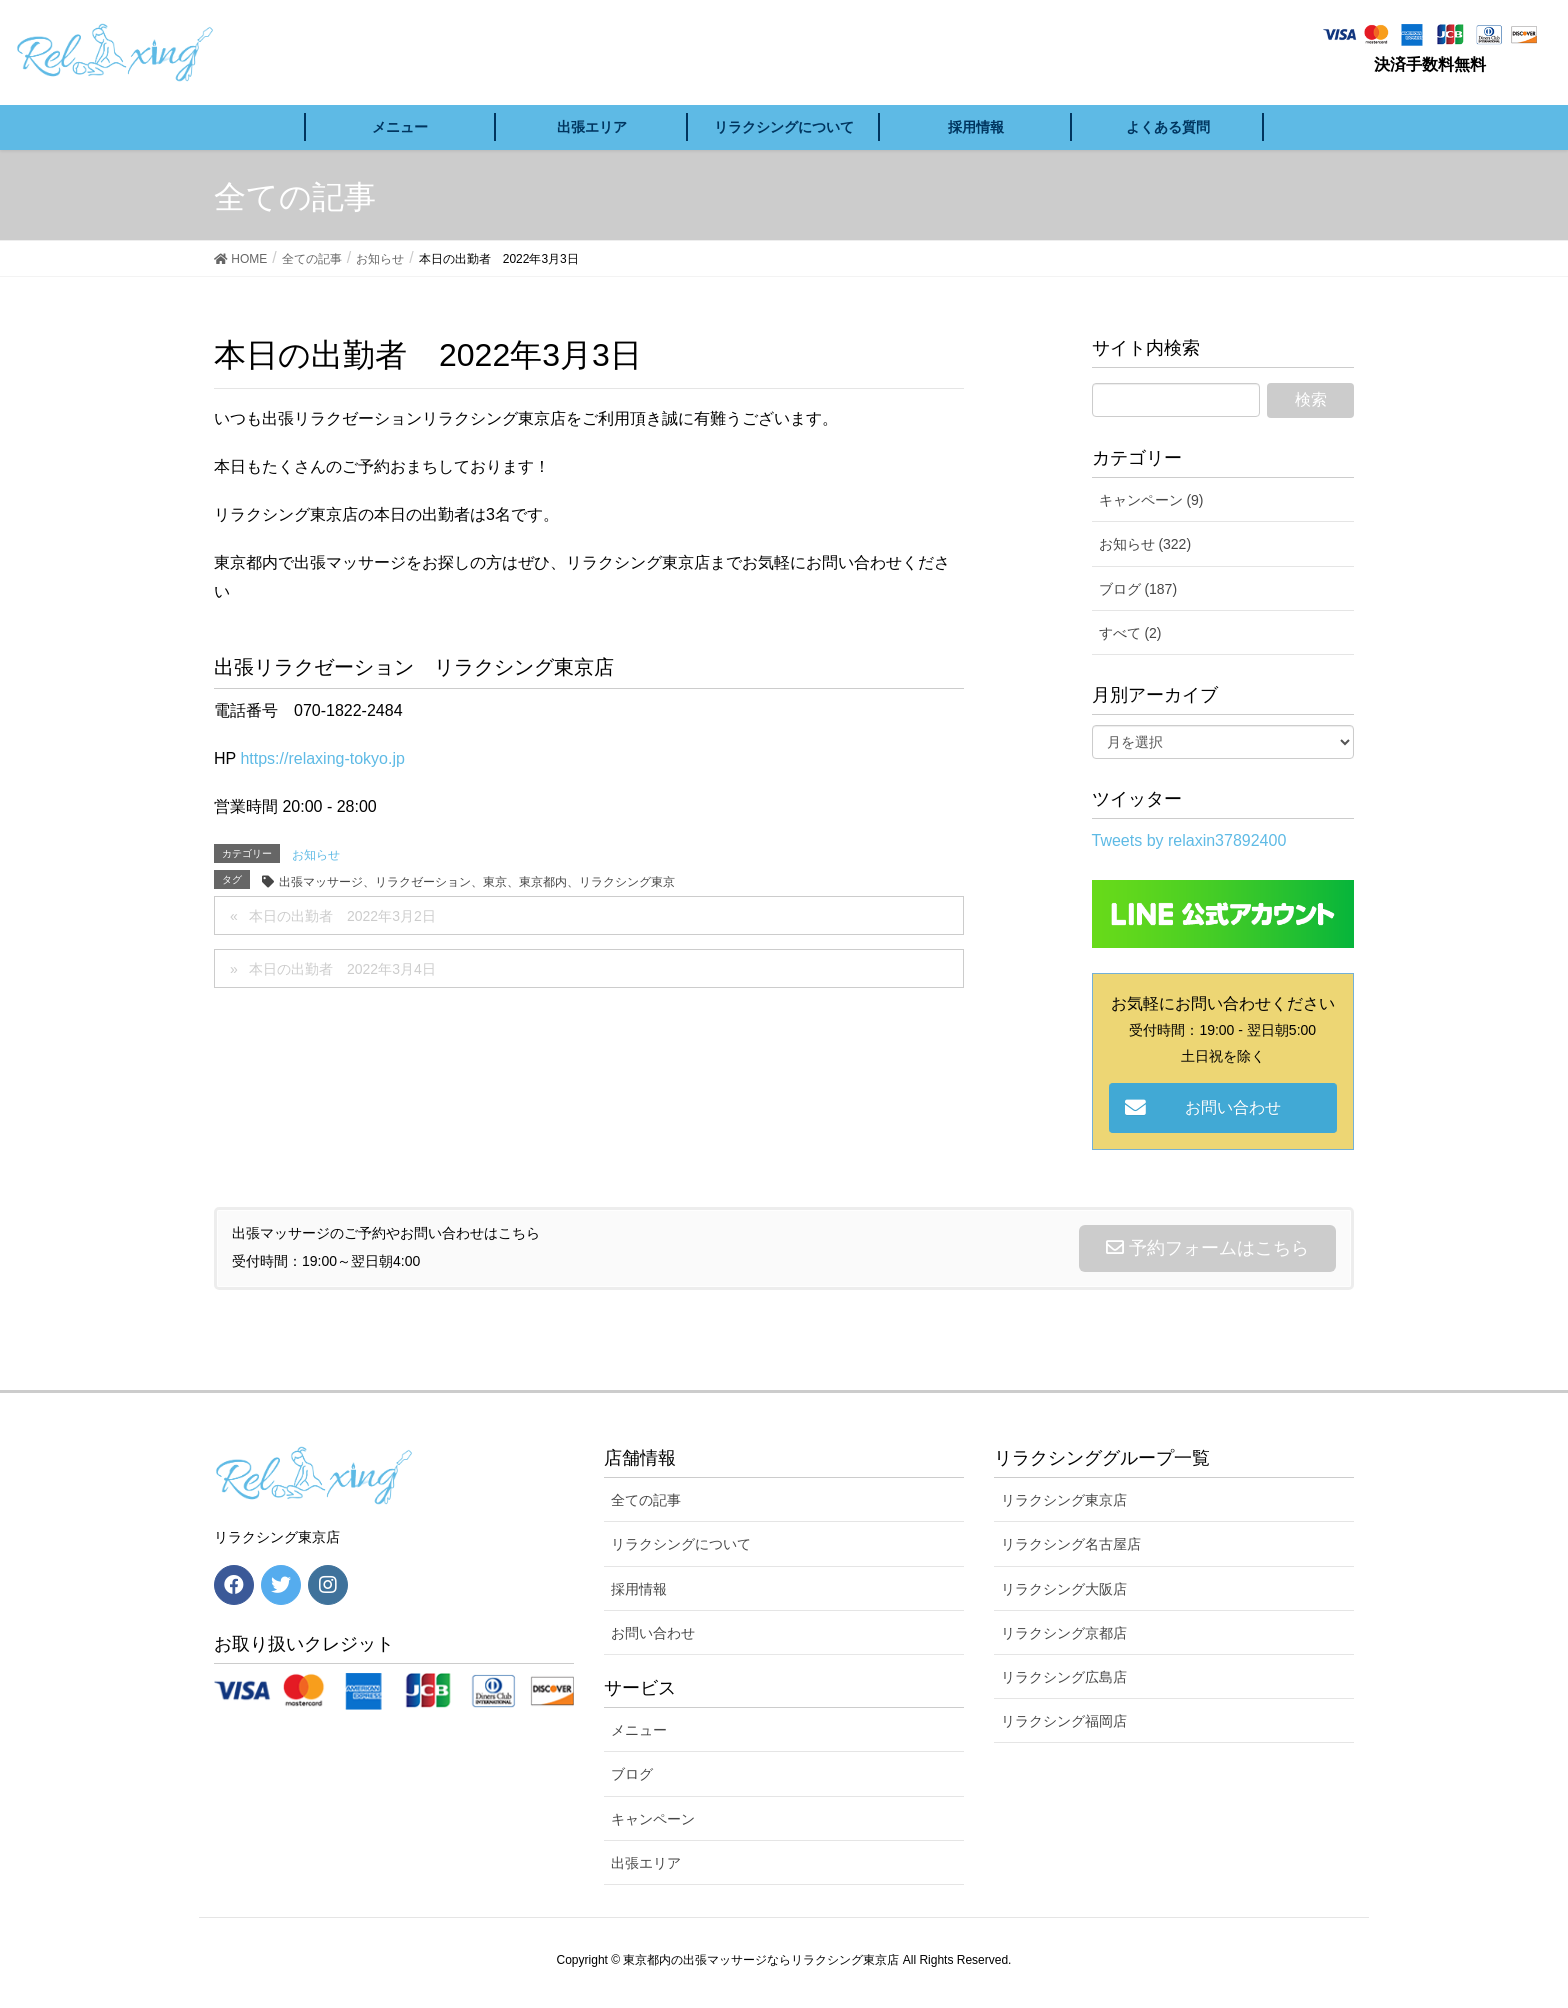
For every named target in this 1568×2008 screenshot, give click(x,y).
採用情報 (639, 1589)
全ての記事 (646, 1500)
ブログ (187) (1138, 589)
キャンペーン (653, 1819)
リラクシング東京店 (1064, 1500)
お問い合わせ (653, 1633)
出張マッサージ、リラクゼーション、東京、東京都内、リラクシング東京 (477, 882)
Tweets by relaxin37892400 (1189, 840)
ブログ (632, 1774)
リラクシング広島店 (1064, 1677)
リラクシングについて (681, 1544)
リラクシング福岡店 (1064, 1721)
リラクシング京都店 (1064, 1633)
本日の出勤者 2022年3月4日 (342, 969)
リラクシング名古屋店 (1071, 1544)
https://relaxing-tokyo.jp (322, 758)
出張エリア (646, 1863)
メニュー (639, 1730)
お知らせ (316, 855)
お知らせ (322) (1145, 544)
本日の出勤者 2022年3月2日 (342, 916)
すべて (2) (1130, 633)
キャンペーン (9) (1151, 500)
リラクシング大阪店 (1064, 1589)
